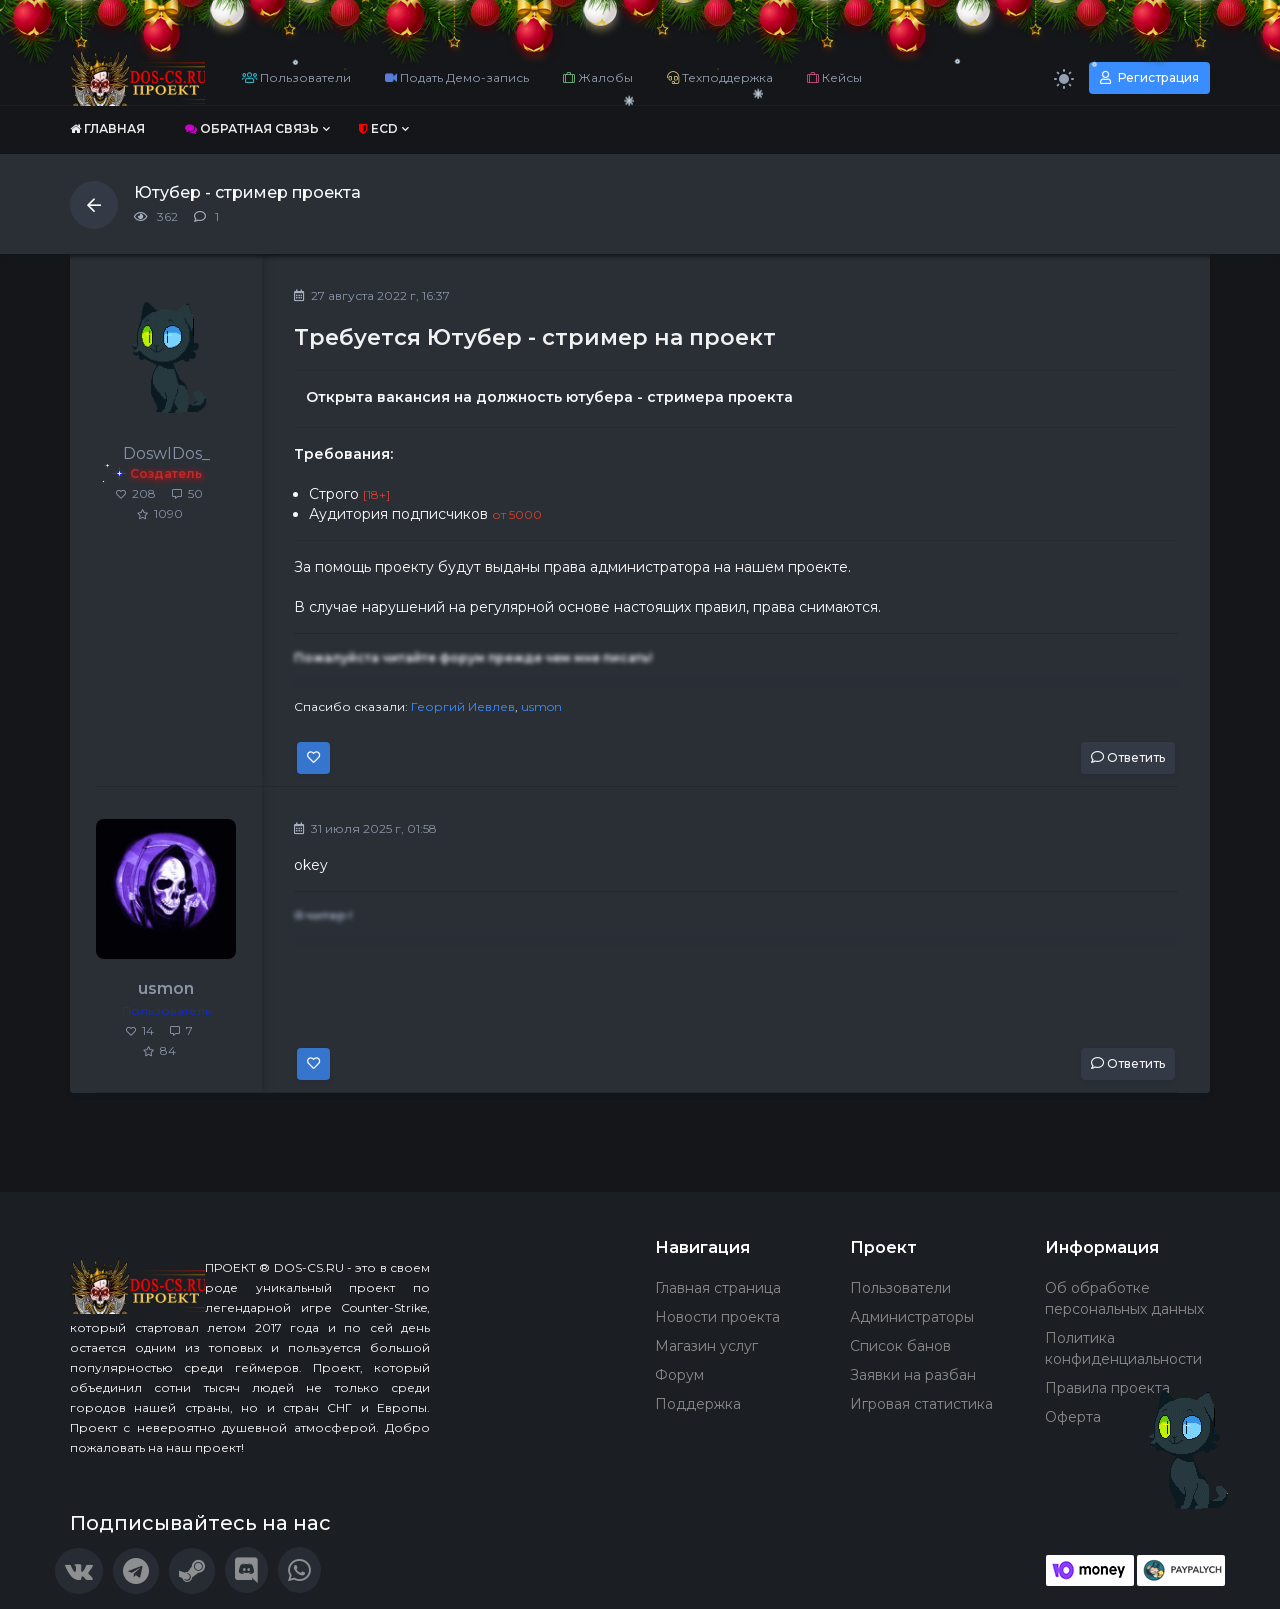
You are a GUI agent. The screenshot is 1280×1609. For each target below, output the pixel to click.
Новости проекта (717, 1317)
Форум (679, 1375)
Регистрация (1149, 77)
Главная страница (718, 1288)
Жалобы (598, 77)
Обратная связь (252, 128)
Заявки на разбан (913, 1375)
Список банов (900, 1346)
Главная (107, 128)
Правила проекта (1107, 1388)
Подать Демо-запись (457, 77)
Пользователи (296, 77)
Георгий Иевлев (463, 706)
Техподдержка (720, 77)
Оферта (1073, 1417)
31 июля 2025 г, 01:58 (365, 828)
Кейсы (834, 77)
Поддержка (698, 1404)
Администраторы (912, 1317)
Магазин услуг (706, 1346)
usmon (541, 706)
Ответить (1128, 757)
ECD (378, 128)
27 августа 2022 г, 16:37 (372, 295)
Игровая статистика (921, 1404)
